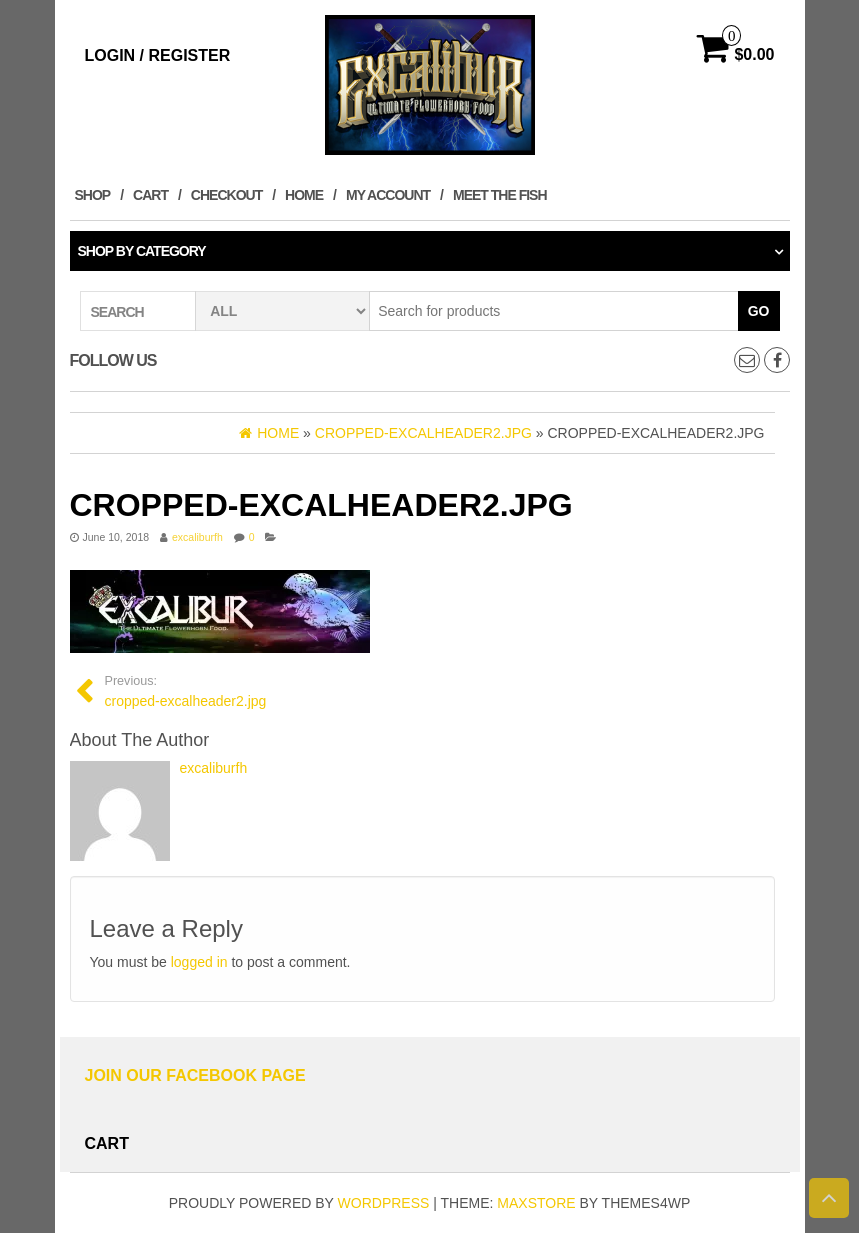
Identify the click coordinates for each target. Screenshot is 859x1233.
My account (388, 195)
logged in (199, 962)
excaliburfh (197, 537)
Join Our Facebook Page (195, 1075)
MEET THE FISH (500, 195)
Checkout (226, 195)
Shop (93, 195)
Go (759, 311)
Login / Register (158, 55)
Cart (150, 195)
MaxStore (536, 1203)
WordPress (384, 1203)
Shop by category (142, 251)
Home (304, 195)
